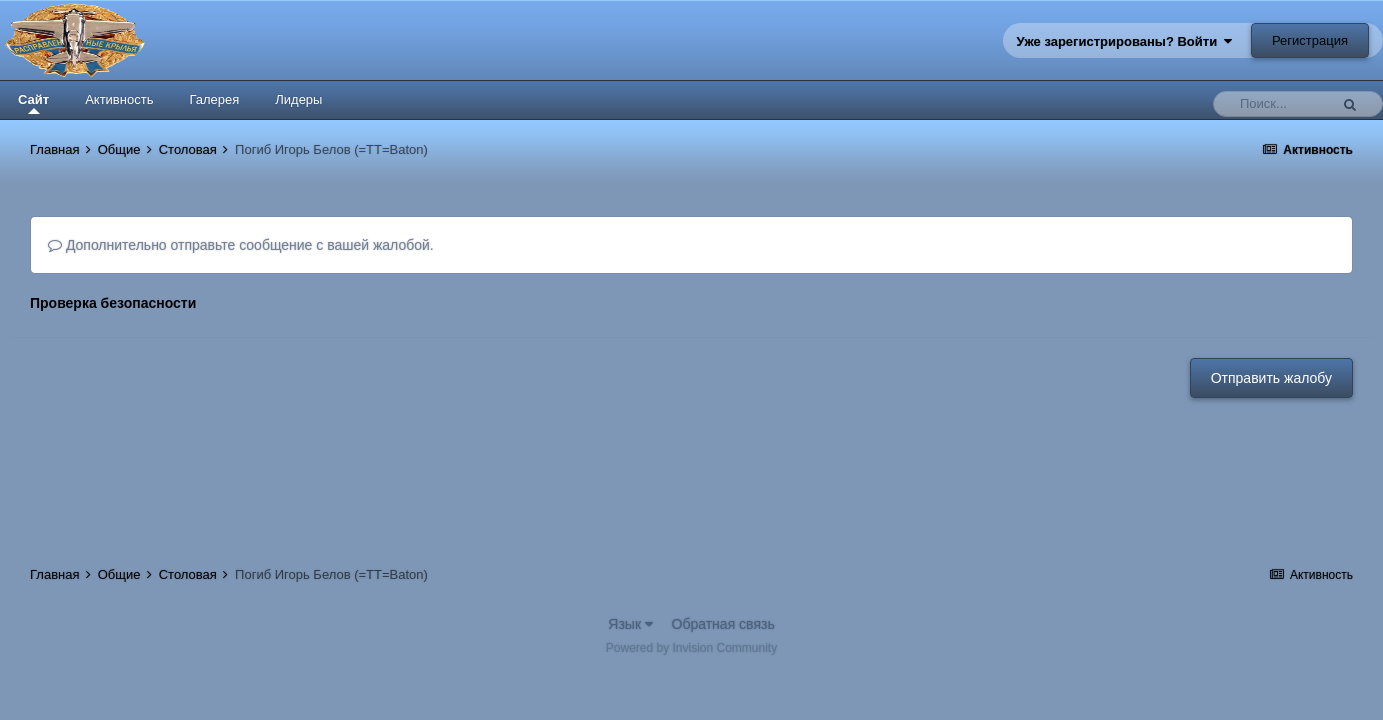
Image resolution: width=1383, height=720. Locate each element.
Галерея (214, 99)
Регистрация (1310, 40)
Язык (630, 624)
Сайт (33, 103)
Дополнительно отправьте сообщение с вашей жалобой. (241, 245)
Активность (119, 99)
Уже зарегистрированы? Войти (1125, 41)
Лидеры (298, 99)
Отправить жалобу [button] (1271, 378)
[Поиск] (1276, 104)
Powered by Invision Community (691, 648)
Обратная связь (723, 624)
